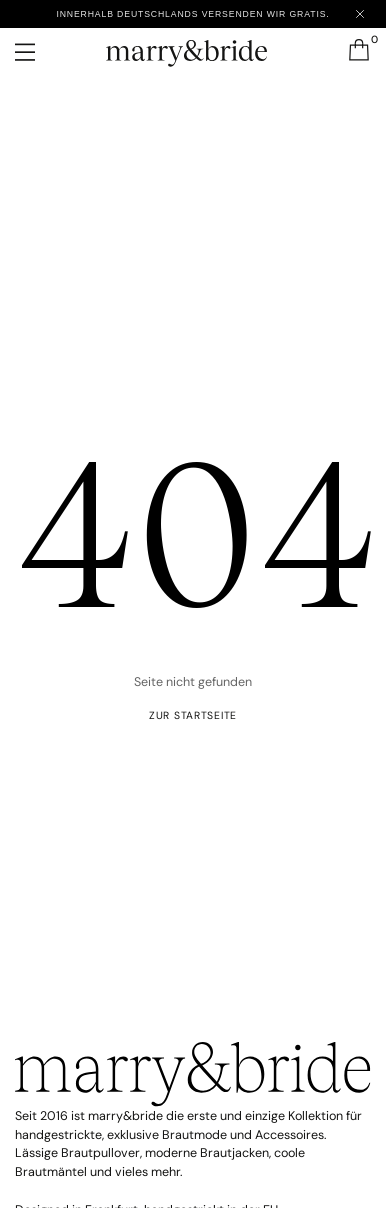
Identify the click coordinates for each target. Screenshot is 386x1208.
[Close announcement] (360, 14)
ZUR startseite (193, 715)
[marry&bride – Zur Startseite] (192, 48)
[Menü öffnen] (39, 52)
